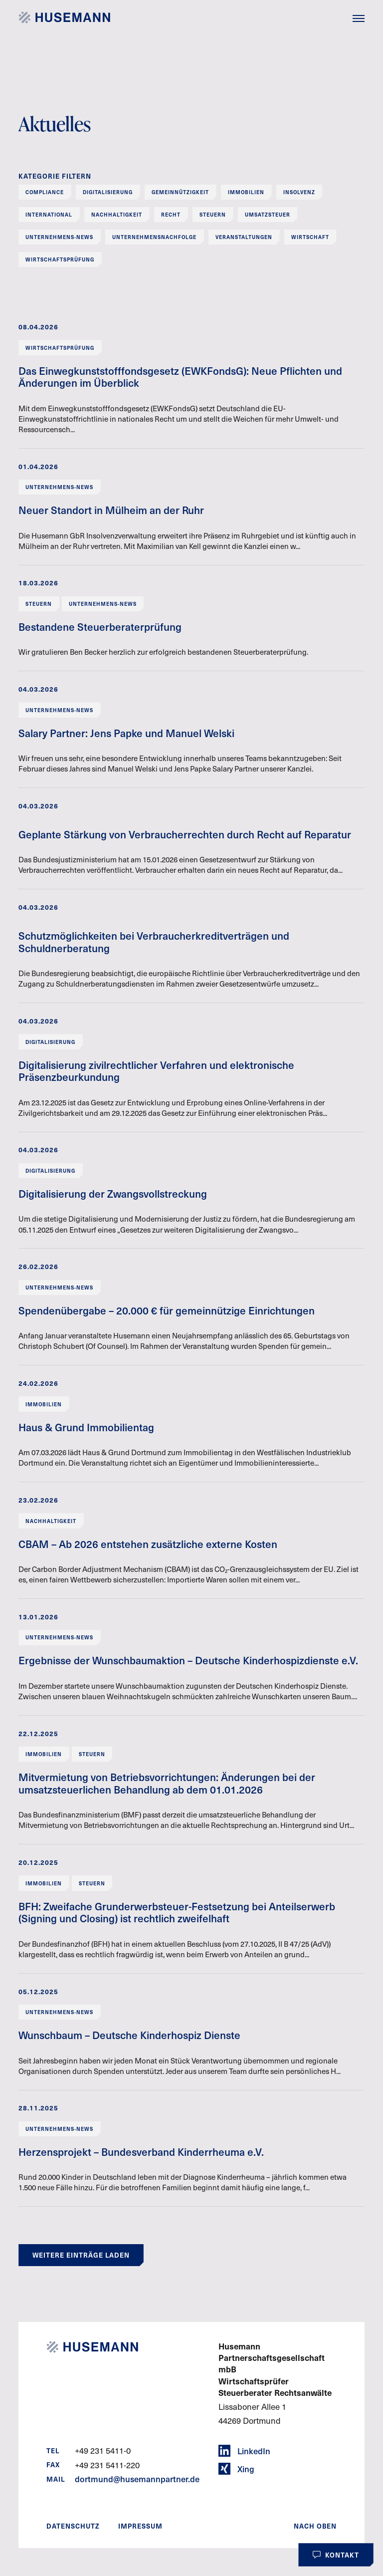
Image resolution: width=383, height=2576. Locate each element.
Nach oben (315, 2526)
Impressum (140, 2526)
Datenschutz (73, 2526)
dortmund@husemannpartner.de (137, 2479)
